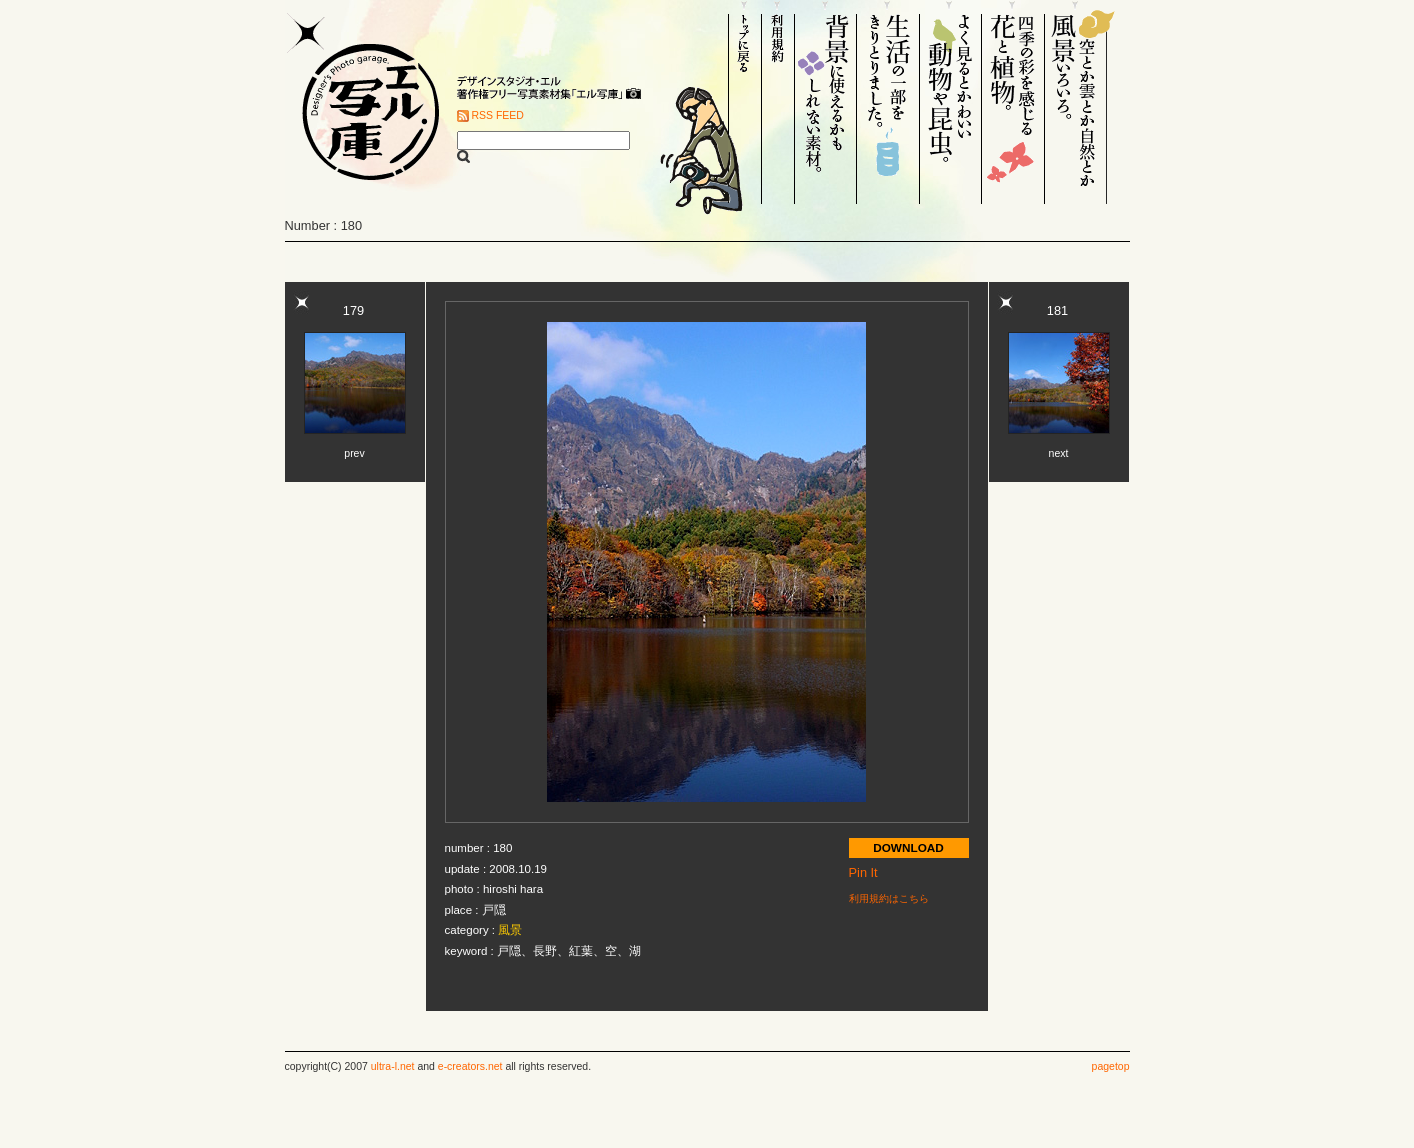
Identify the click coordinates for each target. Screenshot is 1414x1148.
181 (1057, 310)
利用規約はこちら (889, 898)
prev (354, 453)
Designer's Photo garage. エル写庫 (365, 102)
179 (353, 310)
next (1059, 453)
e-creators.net (470, 1066)
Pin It (863, 872)
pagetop (1111, 1066)
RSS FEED (498, 115)
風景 (510, 930)
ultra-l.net (393, 1066)
